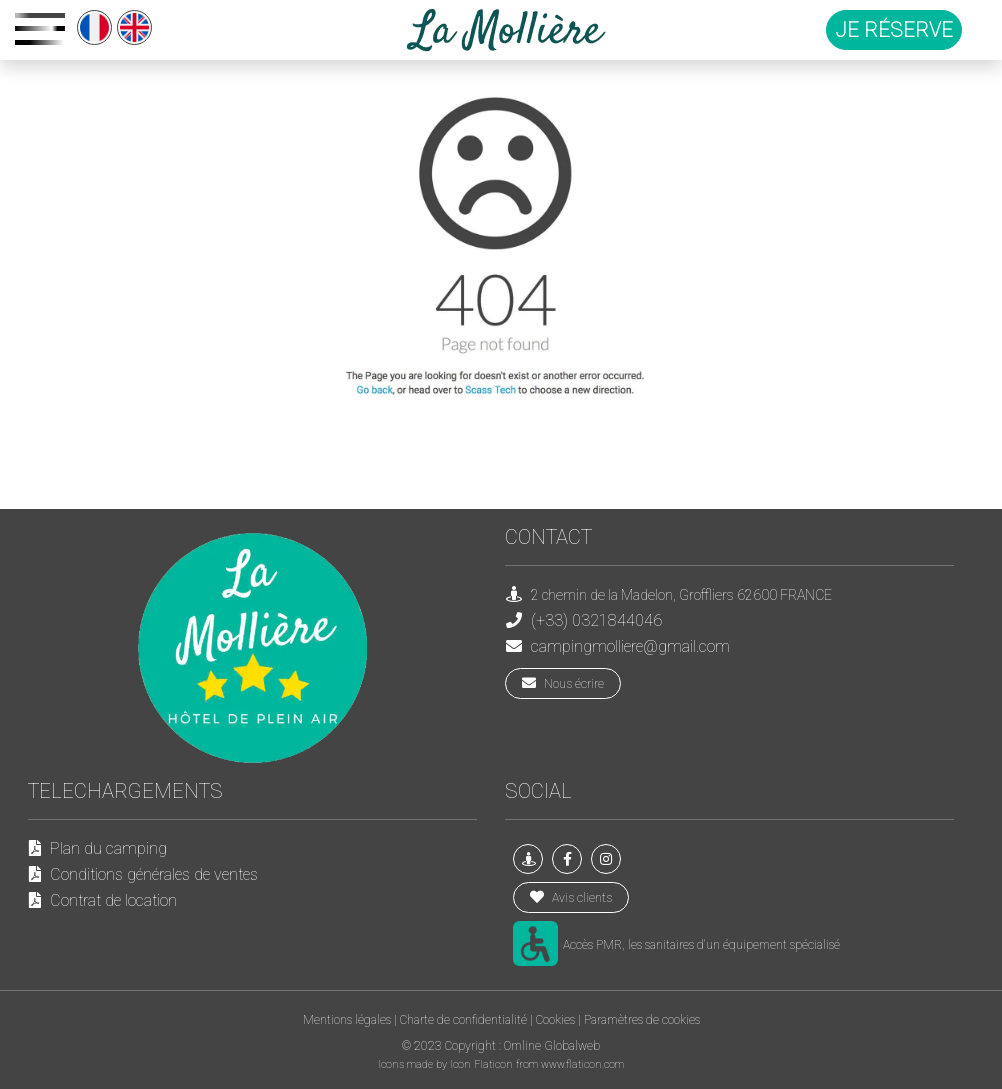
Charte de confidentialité (463, 1020)
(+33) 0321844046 (596, 620)
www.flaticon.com (582, 1064)
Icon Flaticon (483, 1064)
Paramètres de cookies (642, 1020)
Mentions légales (347, 1020)
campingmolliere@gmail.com (630, 646)
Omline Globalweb (552, 1046)
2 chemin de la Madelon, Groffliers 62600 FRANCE (681, 595)
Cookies (555, 1020)
